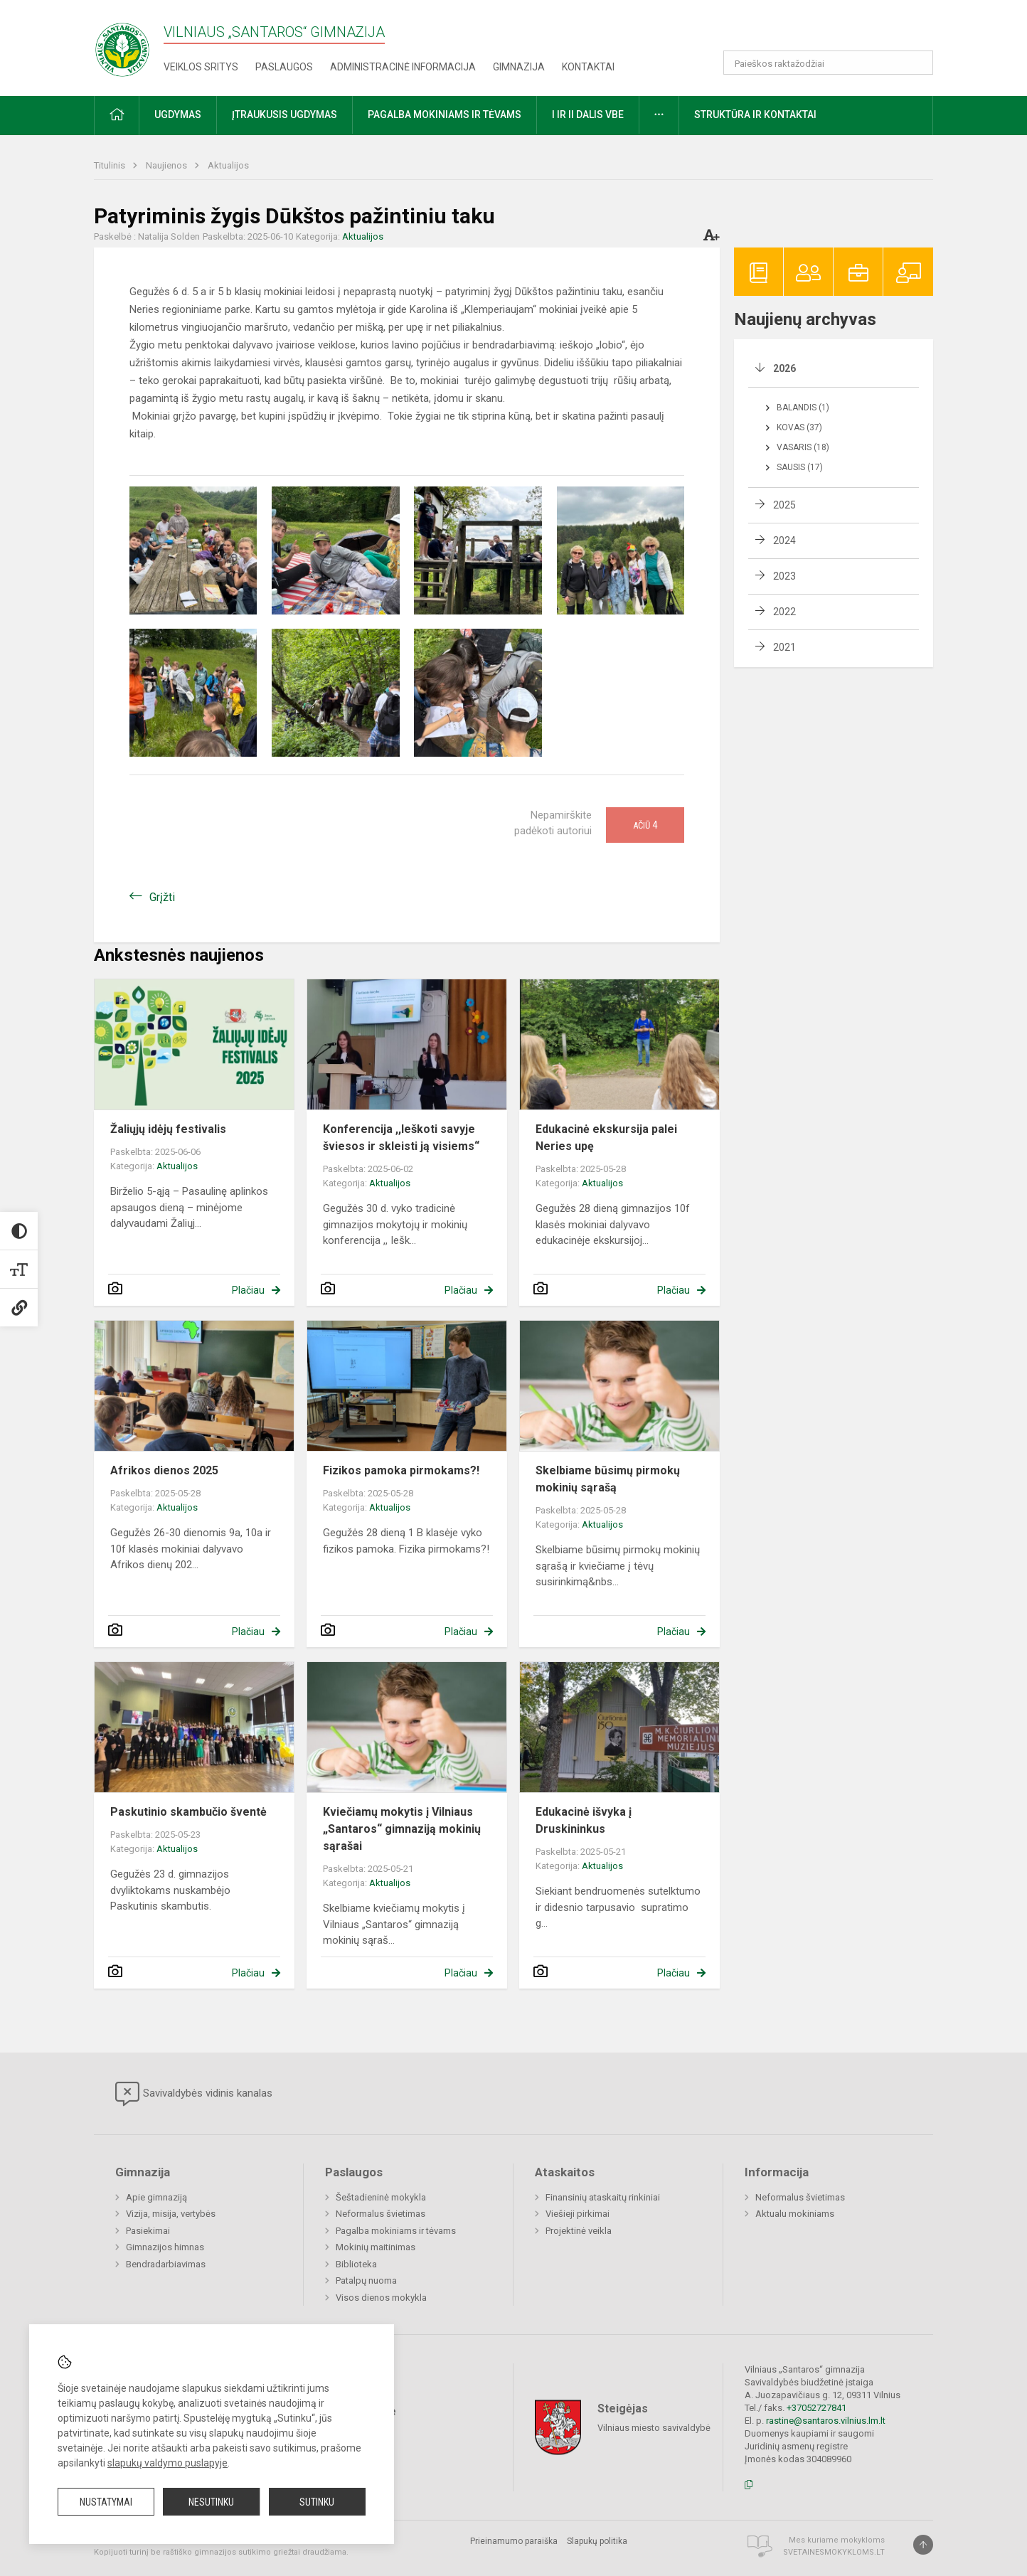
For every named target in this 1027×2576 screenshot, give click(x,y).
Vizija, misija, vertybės (170, 2213)
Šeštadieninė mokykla (381, 2197)
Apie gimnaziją (156, 2197)
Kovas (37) (799, 427)
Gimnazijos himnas (165, 2247)
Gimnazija (519, 67)
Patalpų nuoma (366, 2280)
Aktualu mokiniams (794, 2213)
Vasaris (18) (803, 447)
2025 (784, 505)
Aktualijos (228, 165)
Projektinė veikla (579, 2230)
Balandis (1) (803, 408)
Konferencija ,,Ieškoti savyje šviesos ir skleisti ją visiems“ (401, 1137)
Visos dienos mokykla (381, 2297)
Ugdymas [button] (177, 114)
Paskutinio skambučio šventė (188, 1812)
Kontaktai (588, 67)
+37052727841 (816, 2407)
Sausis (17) (800, 467)
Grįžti (162, 897)
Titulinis (110, 165)
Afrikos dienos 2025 (164, 1470)
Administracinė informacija (403, 67)
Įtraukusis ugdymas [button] (284, 114)
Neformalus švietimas (380, 2213)
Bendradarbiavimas (166, 2264)
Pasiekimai (148, 2230)
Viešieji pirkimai (578, 2213)
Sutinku (316, 2502)
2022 (784, 611)
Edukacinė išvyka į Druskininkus (584, 1820)
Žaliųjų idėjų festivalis (168, 1129)
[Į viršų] (923, 2545)
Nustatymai (106, 2502)
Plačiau (248, 1290)
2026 (784, 368)
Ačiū (645, 825)
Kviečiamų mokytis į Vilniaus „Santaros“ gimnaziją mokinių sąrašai (402, 1829)
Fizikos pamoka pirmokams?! (401, 1470)
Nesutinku (211, 2502)
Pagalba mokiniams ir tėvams (396, 2230)
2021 (784, 647)
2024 (784, 540)
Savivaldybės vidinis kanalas (193, 2094)
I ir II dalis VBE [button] (588, 114)
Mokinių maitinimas (375, 2247)
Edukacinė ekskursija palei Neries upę (606, 1137)
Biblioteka (356, 2264)
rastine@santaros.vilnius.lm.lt (825, 2420)
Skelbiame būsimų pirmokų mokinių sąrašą (608, 1479)
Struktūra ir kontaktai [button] (755, 114)
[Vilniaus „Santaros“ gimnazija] (122, 45)
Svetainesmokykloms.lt (834, 2552)
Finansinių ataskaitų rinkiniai (603, 2197)
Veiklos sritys (201, 67)
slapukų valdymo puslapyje (167, 2463)
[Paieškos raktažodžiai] (828, 62)
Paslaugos (284, 67)
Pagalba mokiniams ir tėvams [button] (444, 114)
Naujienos (167, 165)
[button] (836, 29)
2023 (784, 576)
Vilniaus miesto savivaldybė (654, 2427)
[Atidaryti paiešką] (917, 63)
